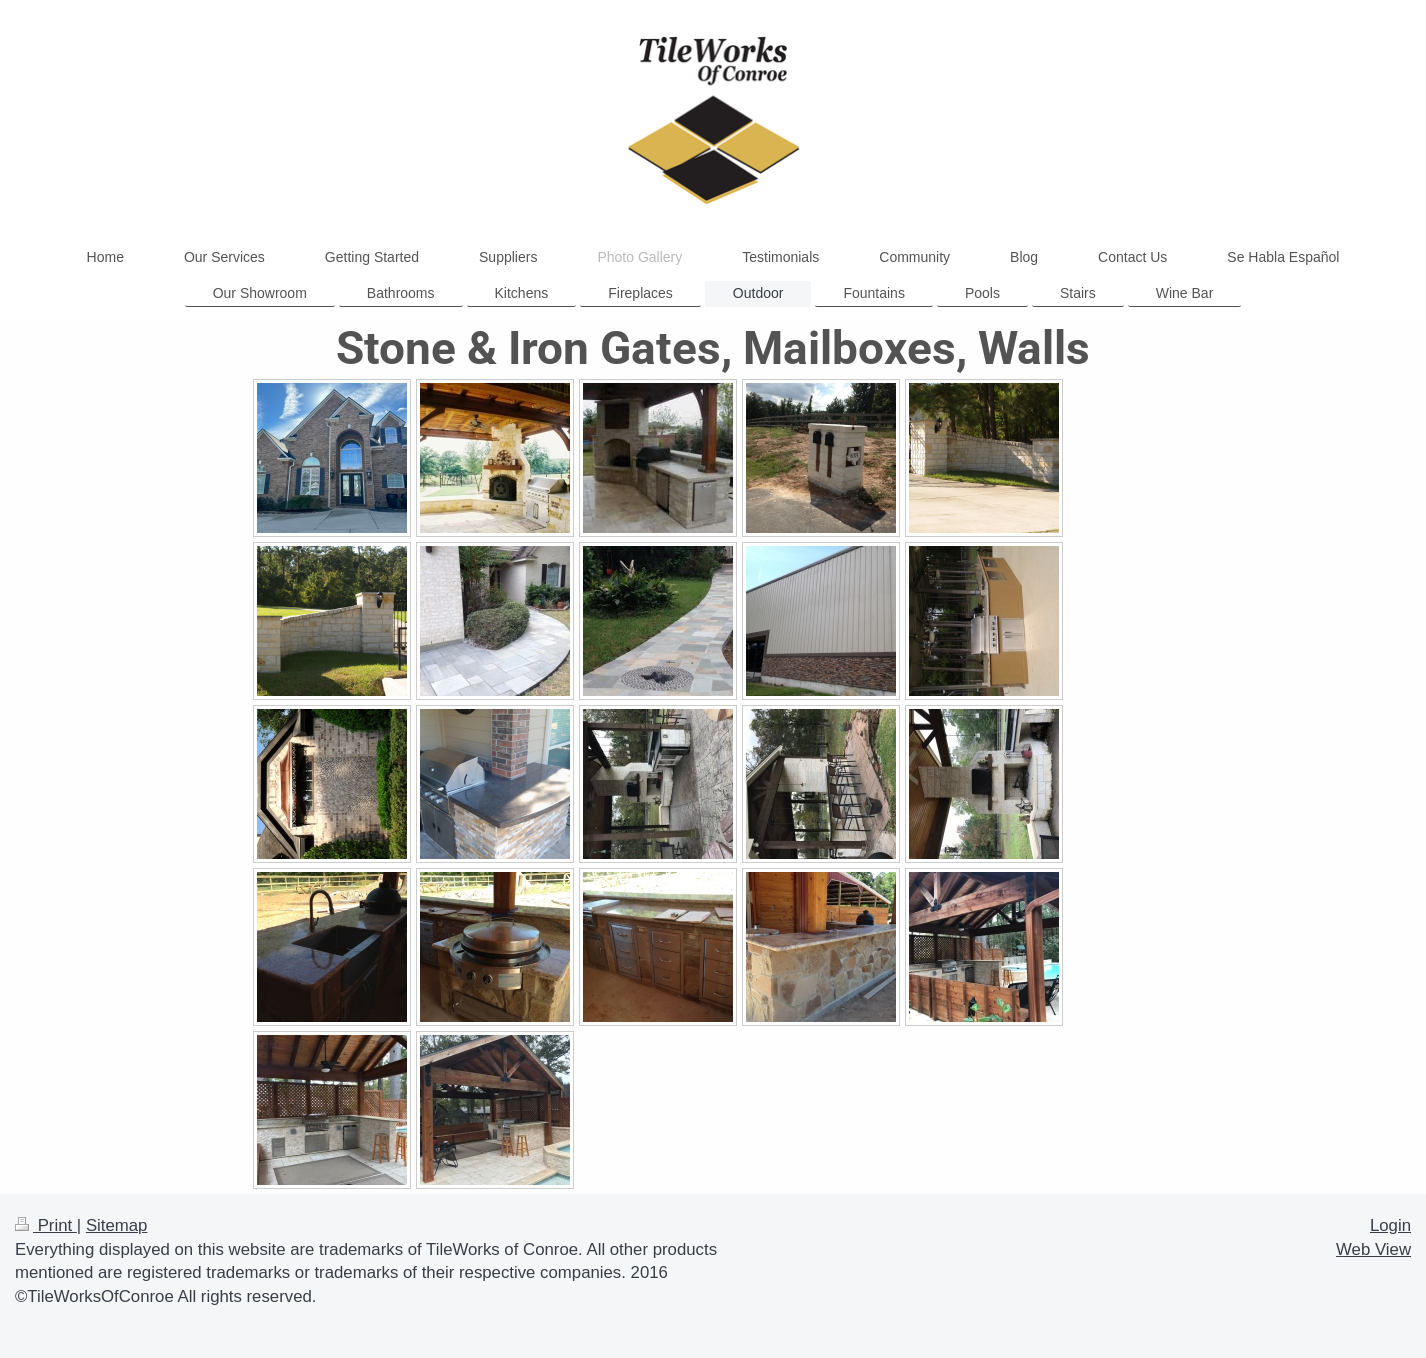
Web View (1373, 1249)
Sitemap (117, 1225)
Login (1390, 1225)
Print (46, 1225)
